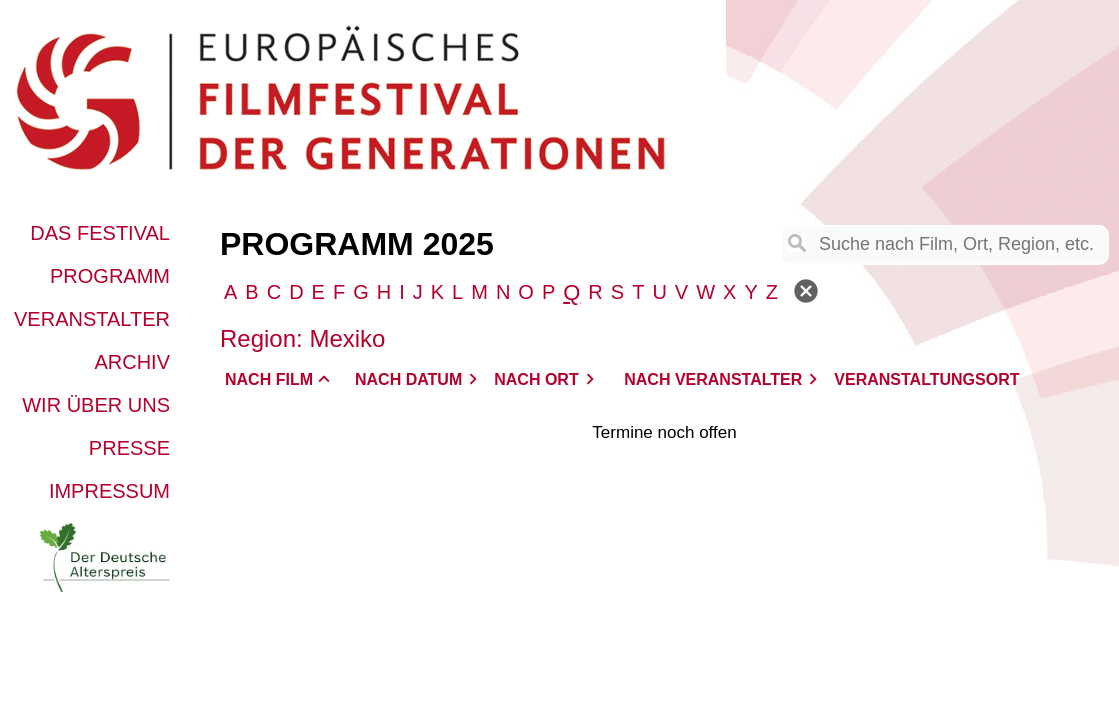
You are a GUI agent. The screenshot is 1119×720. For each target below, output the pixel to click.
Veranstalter (92, 319)
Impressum (109, 491)
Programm (110, 276)
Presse (129, 448)
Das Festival (100, 233)
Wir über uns (96, 405)
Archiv (132, 362)
